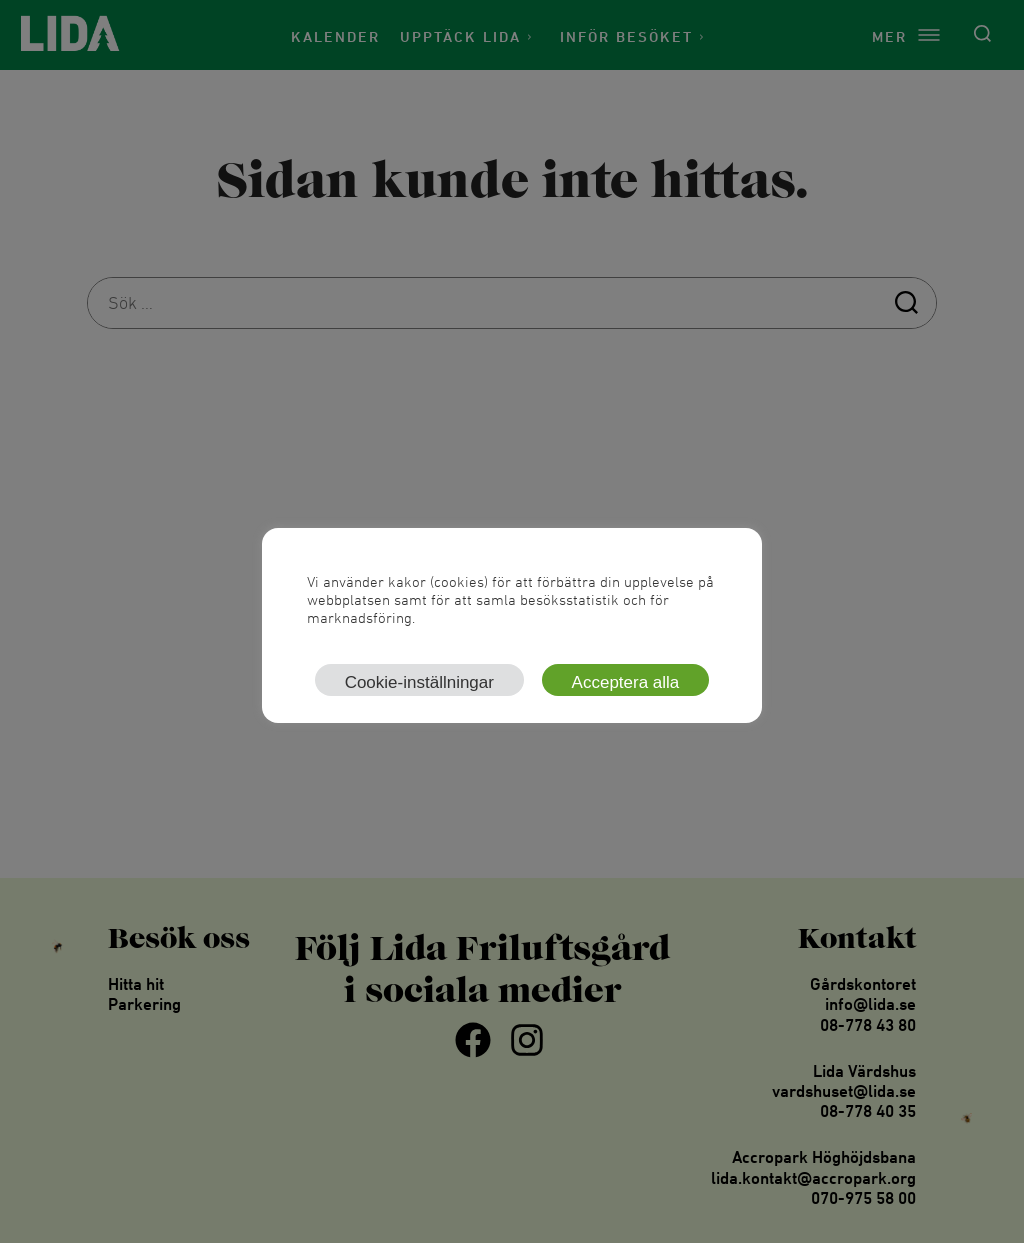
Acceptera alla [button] (626, 682)
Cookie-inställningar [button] (419, 682)
